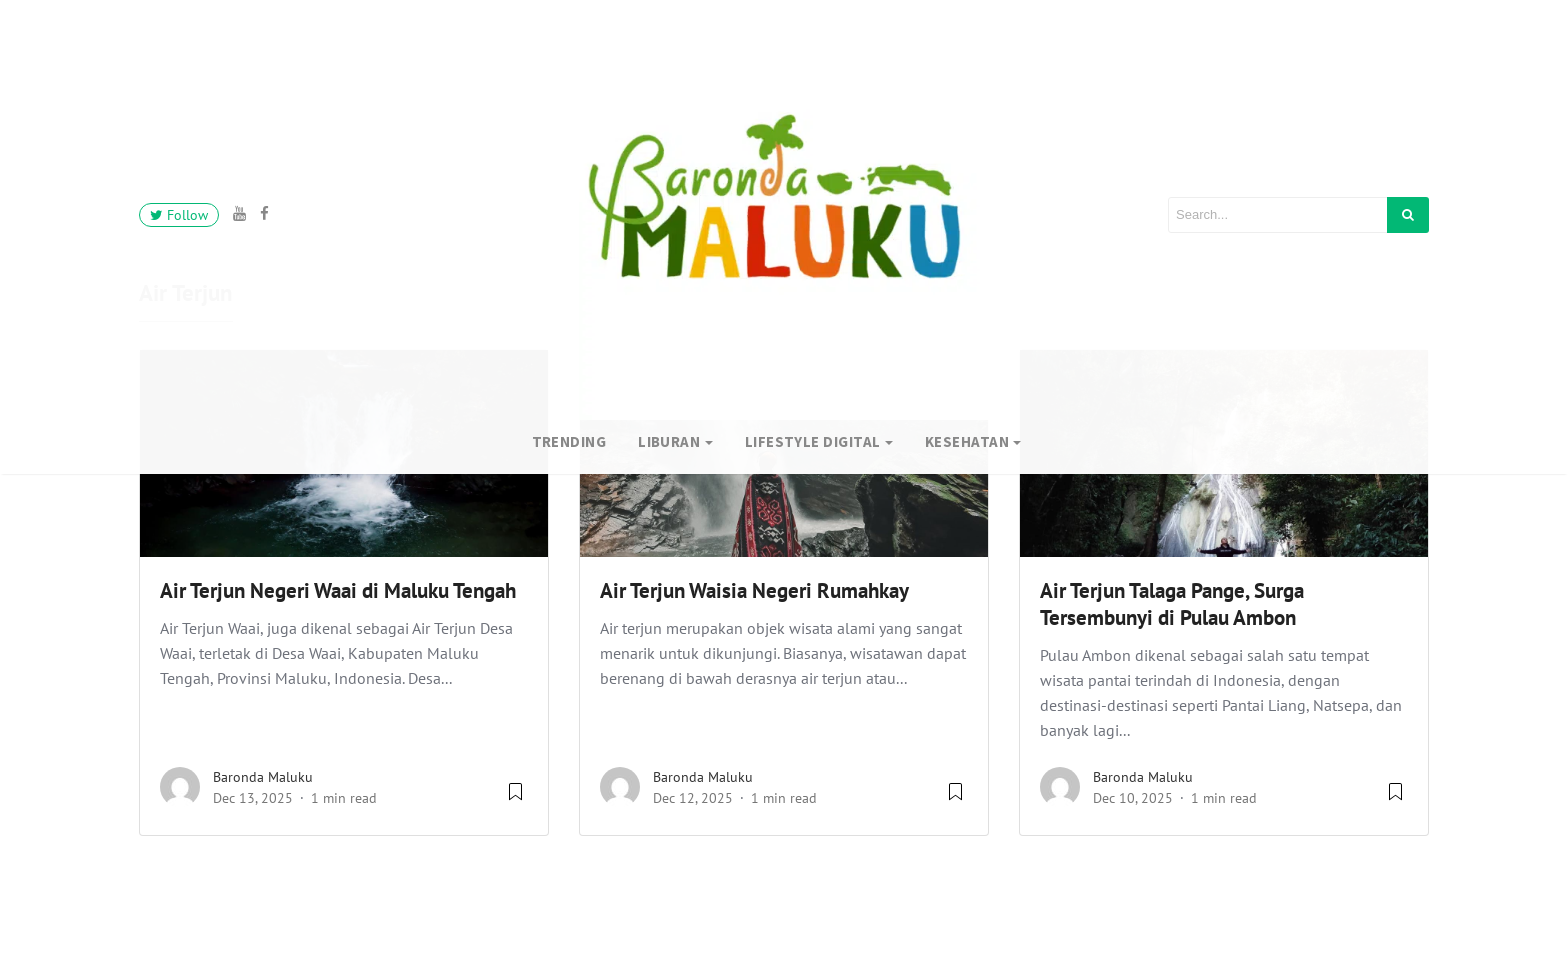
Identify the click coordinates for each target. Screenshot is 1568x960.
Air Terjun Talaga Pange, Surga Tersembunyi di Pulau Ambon (1172, 604)
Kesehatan (967, 441)
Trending (569, 441)
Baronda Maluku (263, 777)
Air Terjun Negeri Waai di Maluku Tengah (338, 590)
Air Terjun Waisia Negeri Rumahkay (754, 590)
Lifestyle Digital (813, 441)
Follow (179, 215)
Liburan (669, 441)
